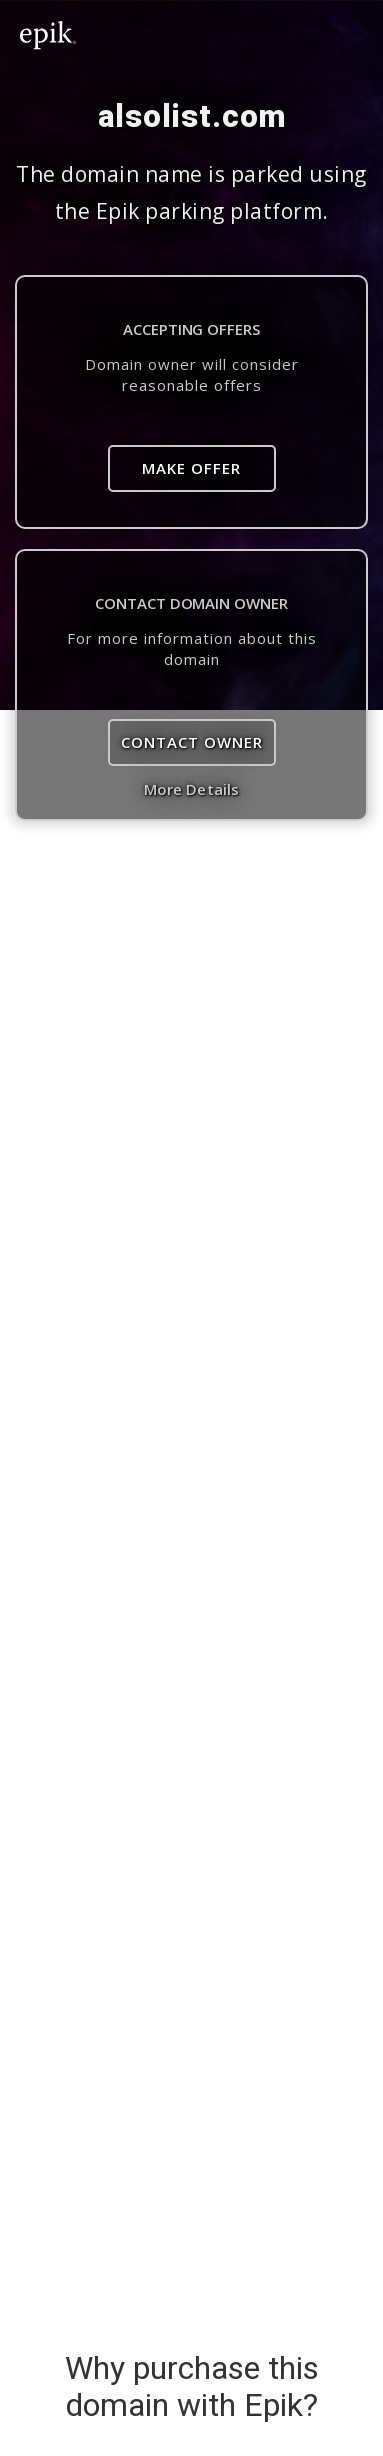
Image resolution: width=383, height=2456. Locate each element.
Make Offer (191, 468)
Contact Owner (192, 742)
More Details (191, 789)
